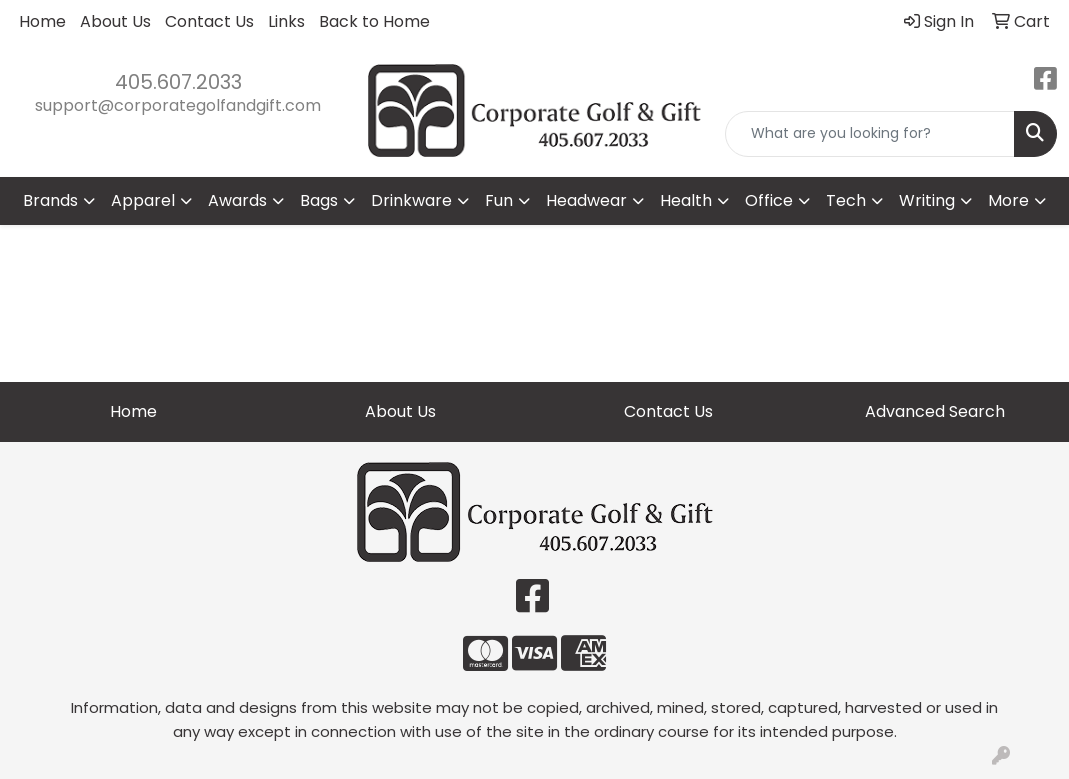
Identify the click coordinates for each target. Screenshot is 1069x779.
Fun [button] (499, 200)
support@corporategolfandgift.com (178, 105)
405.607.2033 (178, 82)
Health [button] (686, 200)
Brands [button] (50, 200)
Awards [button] (237, 200)
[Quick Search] (870, 134)
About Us (115, 21)
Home (42, 21)
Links (286, 21)
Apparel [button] (143, 200)
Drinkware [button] (411, 200)
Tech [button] (846, 200)
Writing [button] (927, 200)
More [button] (1008, 200)
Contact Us (209, 21)
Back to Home (374, 21)
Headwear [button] (586, 200)
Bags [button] (319, 200)
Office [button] (769, 200)
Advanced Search (935, 411)
